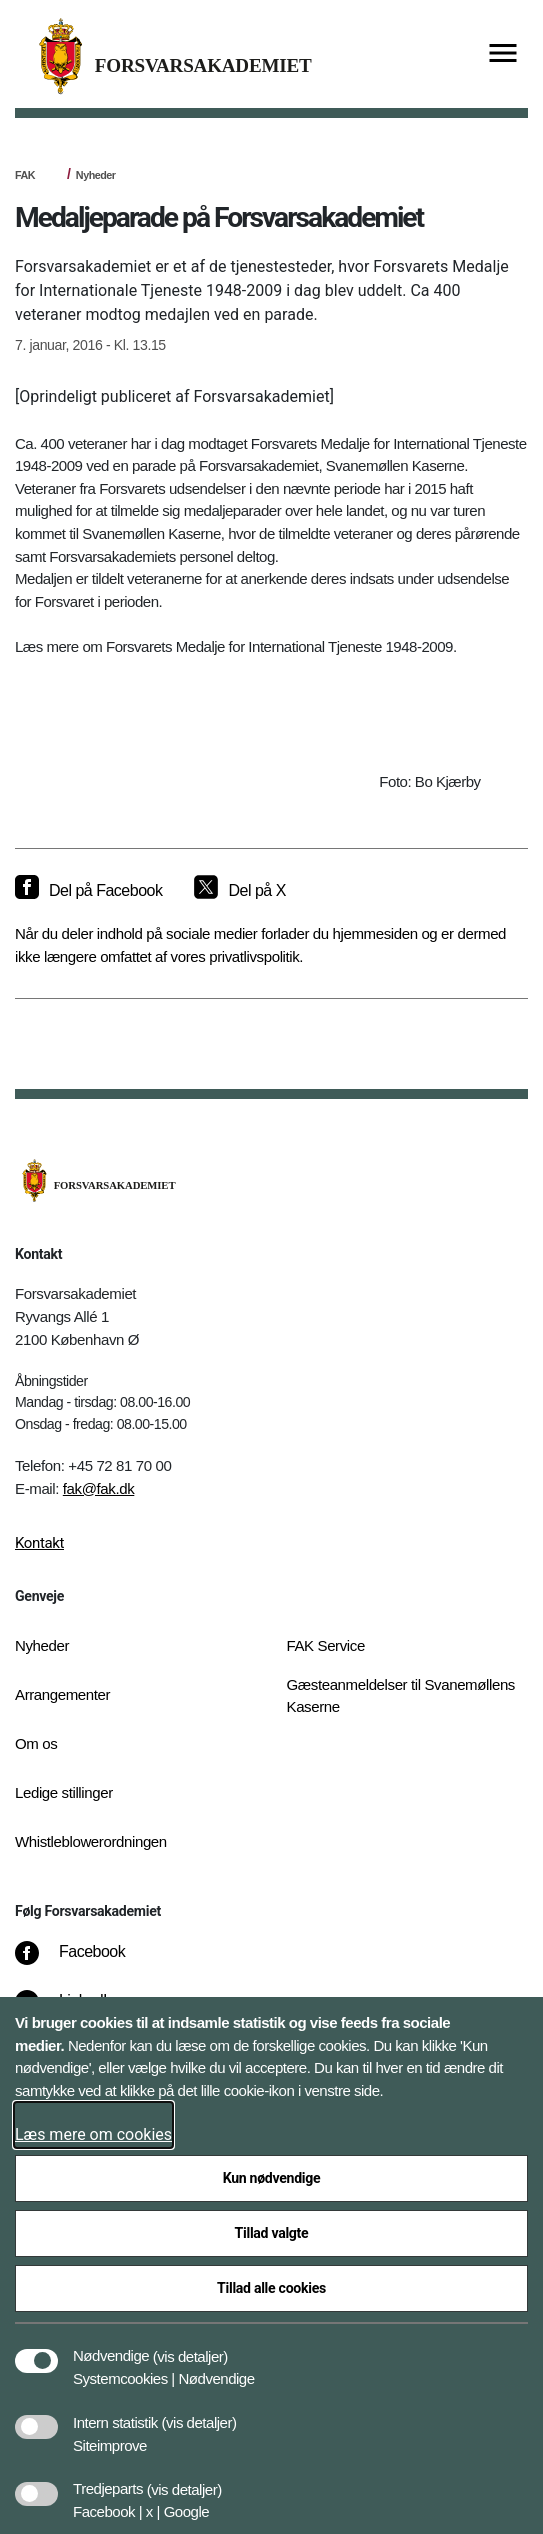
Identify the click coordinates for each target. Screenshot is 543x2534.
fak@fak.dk (99, 1488)
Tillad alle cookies (271, 2288)
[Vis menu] (503, 54)
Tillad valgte (272, 2233)
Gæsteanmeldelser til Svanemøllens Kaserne (401, 1696)
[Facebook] (84, 1962)
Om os (36, 1743)
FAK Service (326, 1645)
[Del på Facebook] (88, 891)
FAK (25, 175)
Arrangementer (62, 1694)
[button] (190, 2346)
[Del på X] (239, 891)
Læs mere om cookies (93, 2134)
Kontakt (39, 1543)
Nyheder (96, 175)
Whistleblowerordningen (91, 1841)
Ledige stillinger (64, 1792)
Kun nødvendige (272, 2178)
